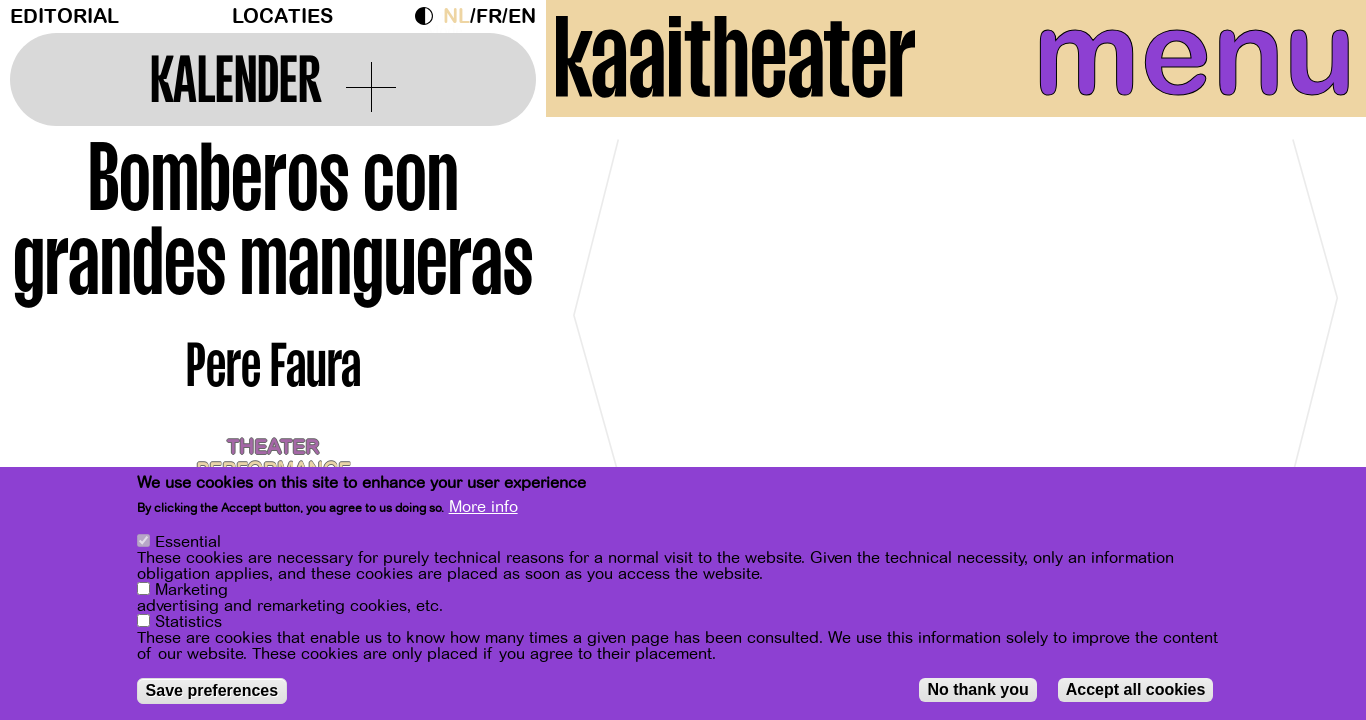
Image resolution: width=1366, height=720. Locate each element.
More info (483, 507)
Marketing (191, 590)
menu (1179, 60)
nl (456, 16)
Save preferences (212, 690)
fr (489, 16)
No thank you (977, 689)
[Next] (1316, 324)
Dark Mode (429, 16)
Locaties (282, 16)
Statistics (188, 622)
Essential (188, 542)
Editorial (64, 16)
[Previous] (596, 324)
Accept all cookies (1136, 689)
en (522, 16)
